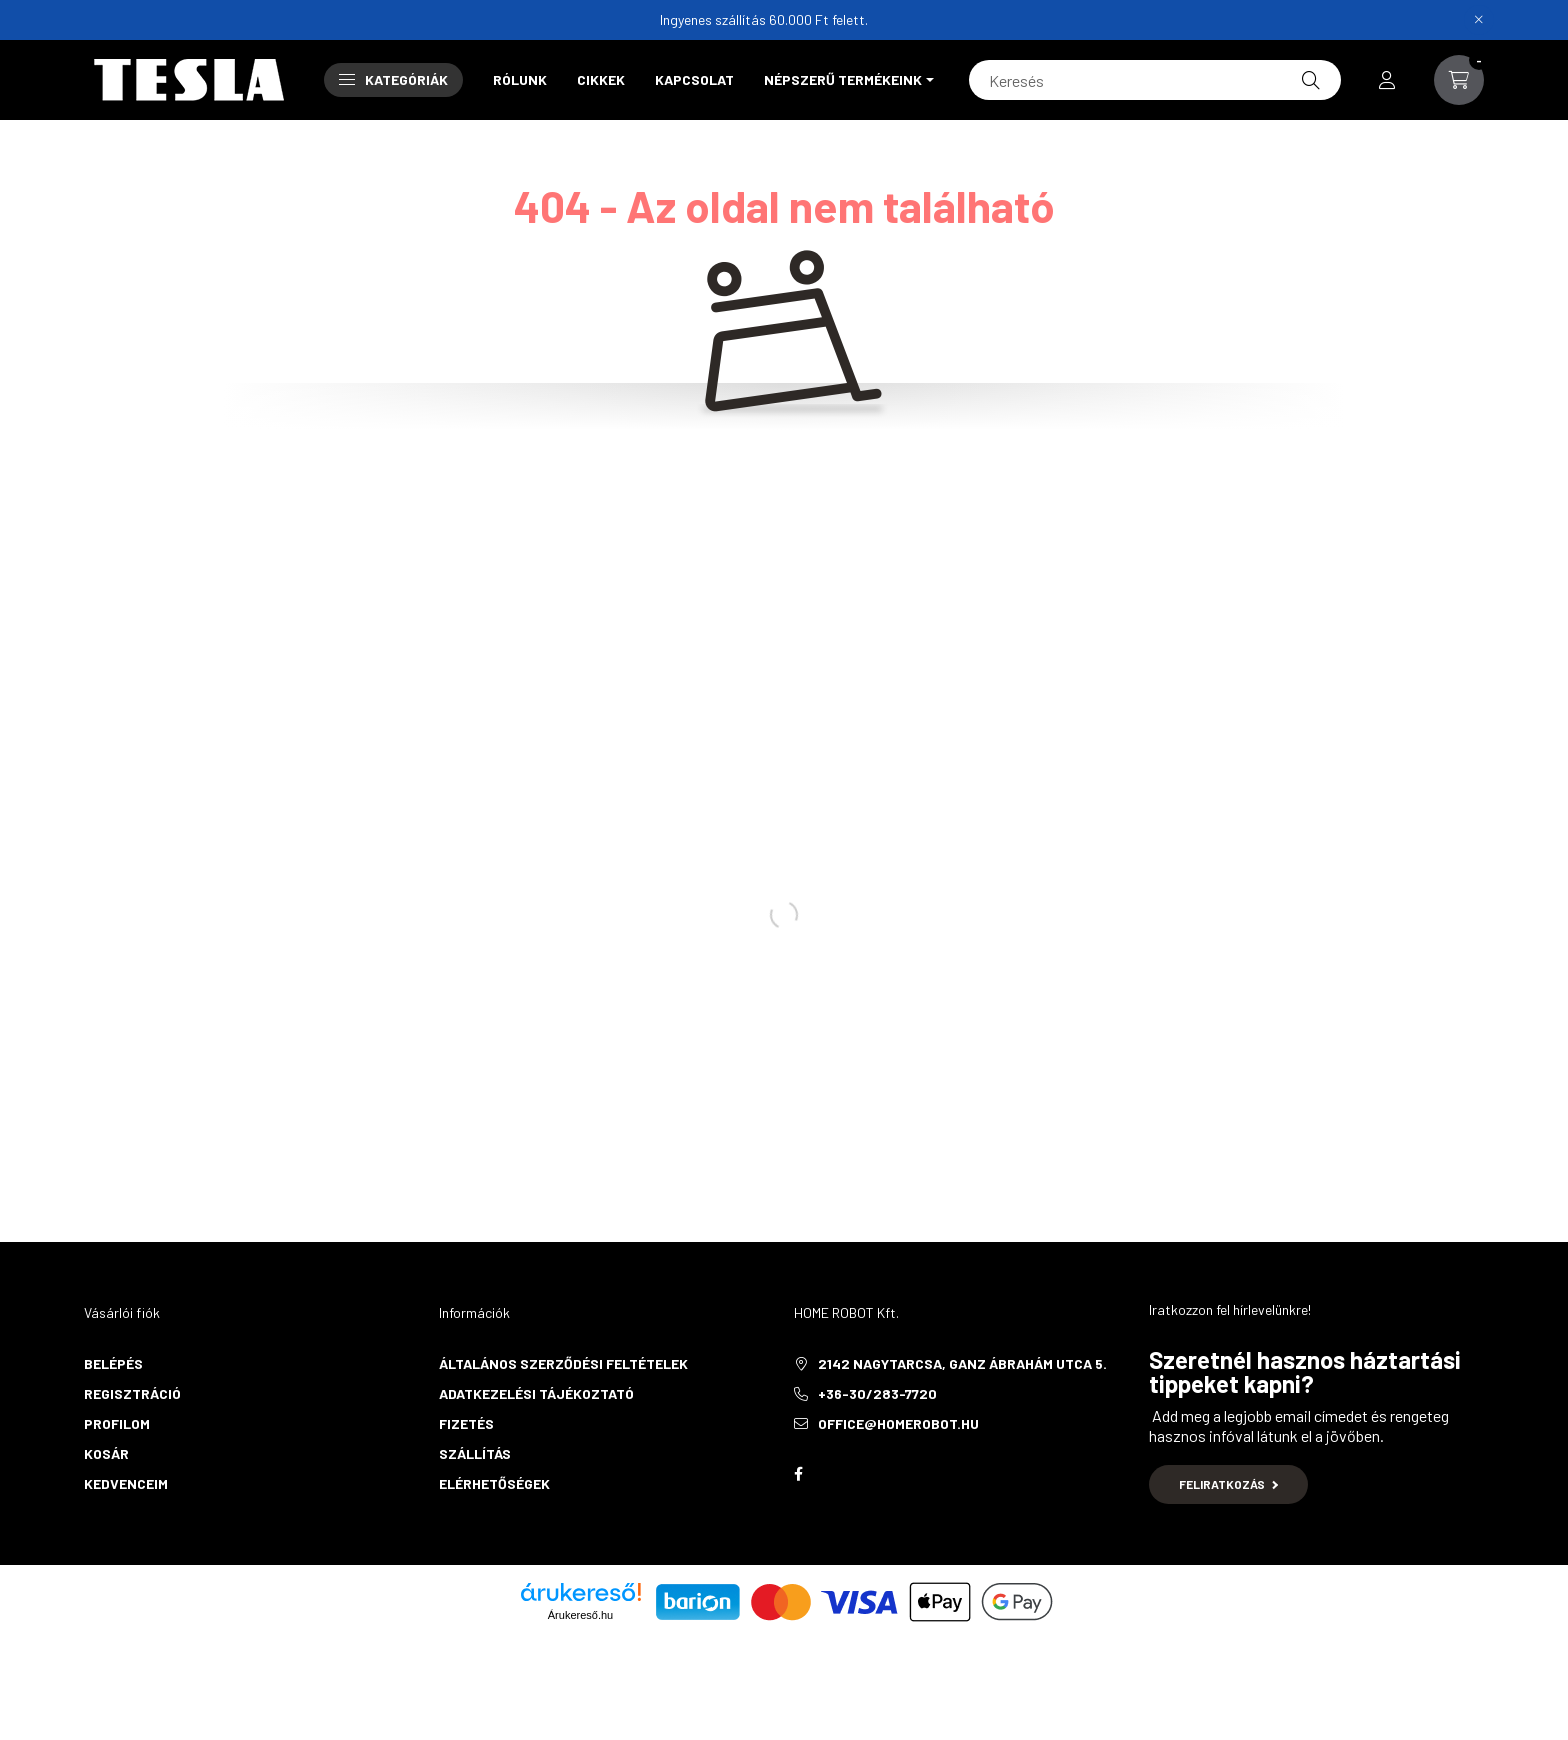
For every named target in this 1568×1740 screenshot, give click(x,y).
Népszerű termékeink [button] (843, 79)
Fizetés (466, 1423)
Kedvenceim (126, 1483)
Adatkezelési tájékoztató (536, 1393)
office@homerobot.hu (898, 1423)
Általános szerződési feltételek (563, 1363)
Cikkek (601, 79)
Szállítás (475, 1453)
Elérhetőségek (494, 1483)
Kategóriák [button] (393, 79)
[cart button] (1459, 80)
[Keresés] (1155, 80)
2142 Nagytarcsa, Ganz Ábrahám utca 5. (962, 1363)
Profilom (117, 1423)
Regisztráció (132, 1393)
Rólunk (520, 79)
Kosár (106, 1453)
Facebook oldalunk (798, 1474)
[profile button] (1387, 80)
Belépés (113, 1363)
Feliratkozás (1228, 1484)
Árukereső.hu (580, 1615)
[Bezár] (1479, 20)
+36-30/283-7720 (877, 1393)
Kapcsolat (694, 79)
